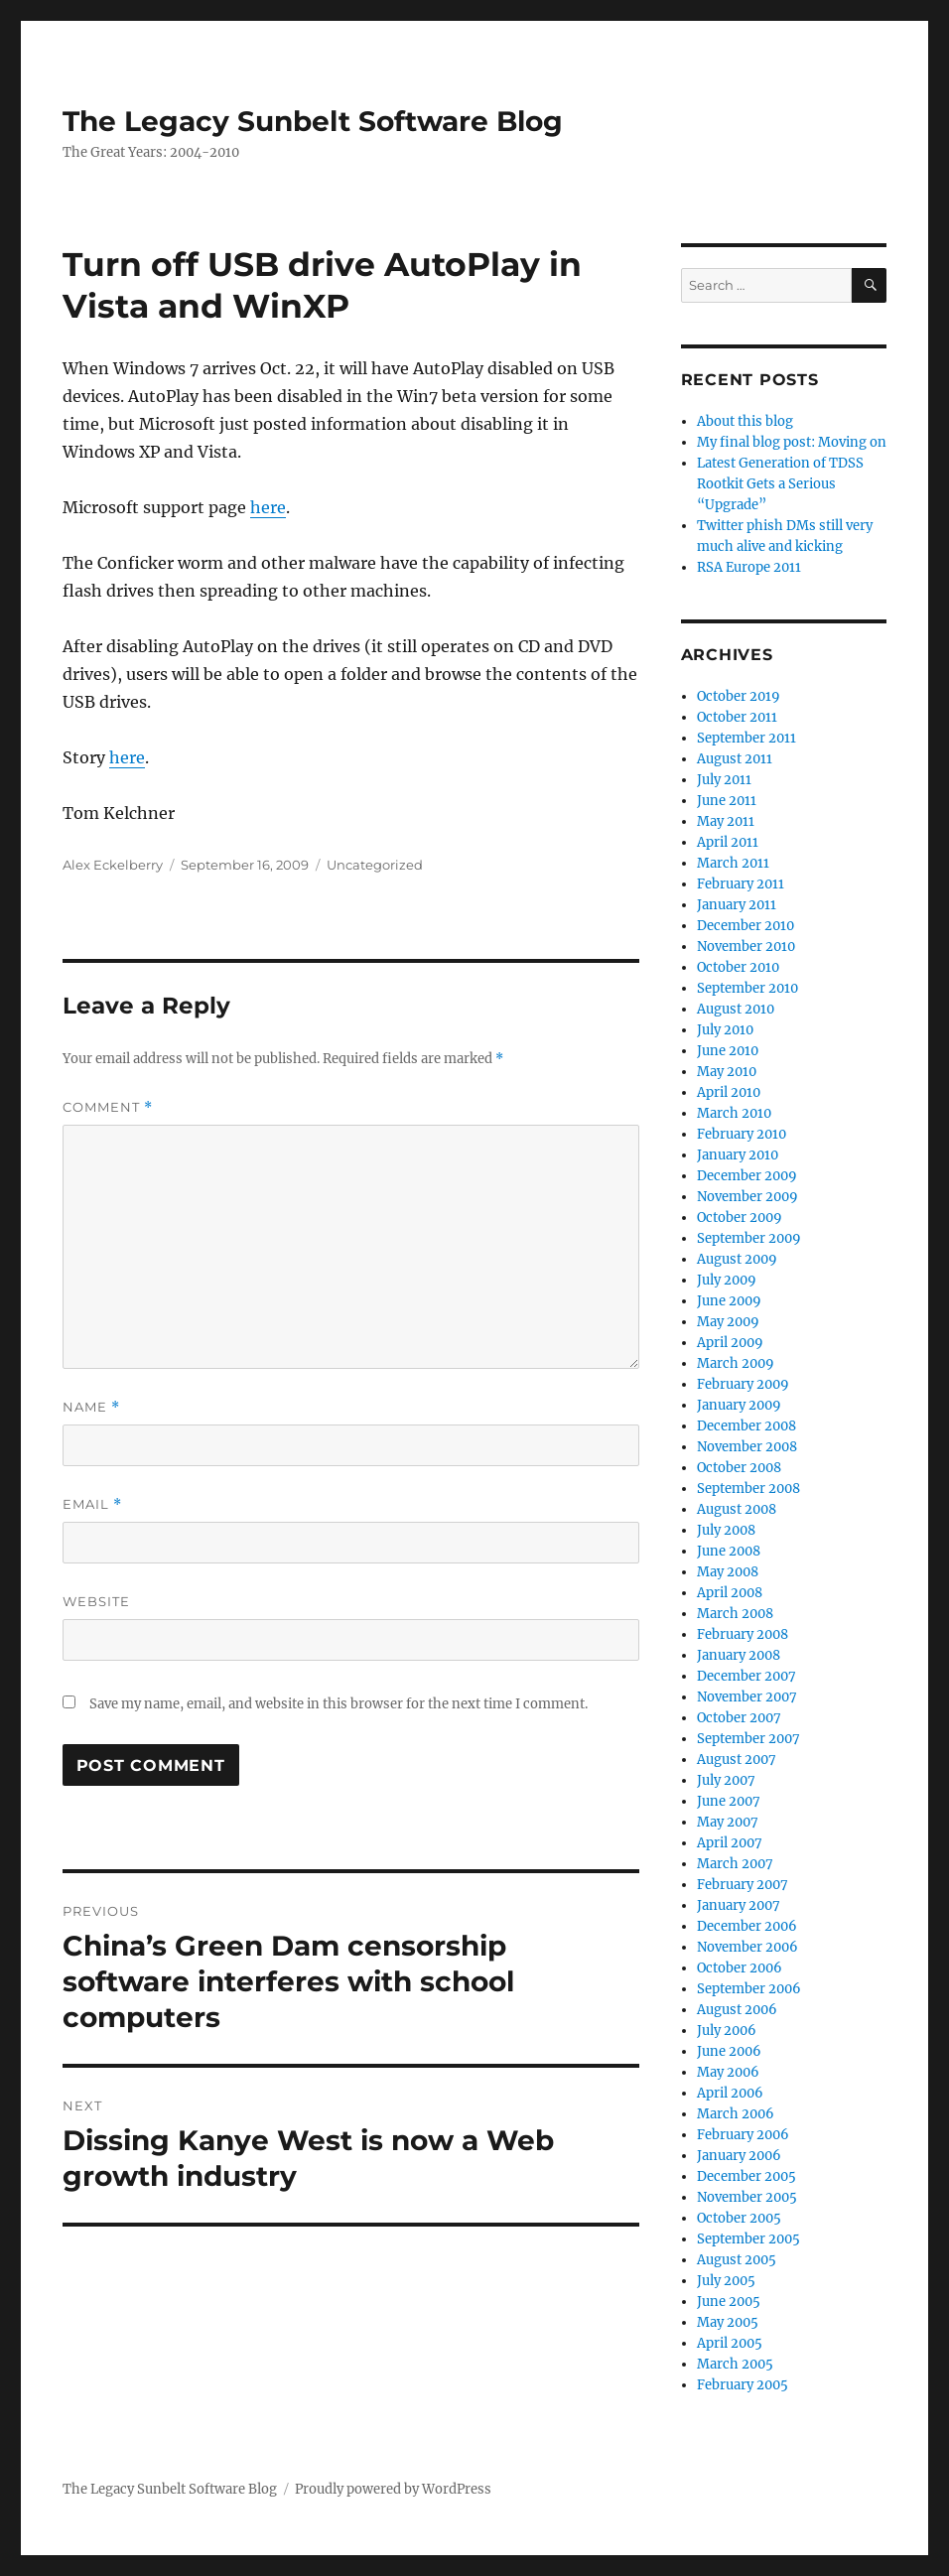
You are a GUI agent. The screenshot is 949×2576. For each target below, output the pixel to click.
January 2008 (738, 1655)
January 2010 (737, 1155)
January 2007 (738, 1905)
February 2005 (742, 2384)
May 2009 (728, 1321)
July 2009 (726, 1280)
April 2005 (729, 2343)
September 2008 (748, 1488)
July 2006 (726, 2030)
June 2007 (728, 1801)
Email (92, 1504)
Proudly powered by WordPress (393, 2489)
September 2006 (749, 1988)
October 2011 (737, 717)
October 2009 (739, 1217)
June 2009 (729, 1300)
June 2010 (727, 1050)
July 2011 (724, 779)
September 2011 (746, 738)
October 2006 (739, 1968)
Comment (108, 1107)
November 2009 (747, 1196)
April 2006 (730, 2093)
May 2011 (725, 821)
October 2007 (739, 1717)
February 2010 (741, 1134)
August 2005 (736, 2259)
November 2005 (747, 2197)
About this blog (745, 421)
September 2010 (747, 988)
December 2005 (746, 2176)
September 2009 (749, 1238)
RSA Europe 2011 (749, 567)
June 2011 (726, 800)
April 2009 (730, 1342)
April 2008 (729, 1592)
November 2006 (747, 1947)
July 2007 (726, 1780)
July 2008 (726, 1530)
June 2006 (729, 2051)
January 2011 (736, 904)
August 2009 (737, 1259)
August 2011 (734, 758)
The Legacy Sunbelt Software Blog (313, 121)
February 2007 (742, 1884)
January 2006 (739, 2155)
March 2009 (735, 1363)
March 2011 (733, 863)
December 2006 (747, 1926)
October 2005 (739, 2218)
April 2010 (728, 1092)
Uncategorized (375, 865)
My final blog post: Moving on (791, 442)
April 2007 (729, 1842)
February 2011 (740, 884)
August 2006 (737, 2009)
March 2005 (735, 2364)
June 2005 (728, 2301)
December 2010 (745, 925)
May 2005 (727, 2322)
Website (96, 1601)
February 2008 (742, 1634)
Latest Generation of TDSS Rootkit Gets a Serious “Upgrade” (780, 484)
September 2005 (748, 2239)
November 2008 (747, 1446)
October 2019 (738, 696)
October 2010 (738, 967)
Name (91, 1407)
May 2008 (727, 1571)
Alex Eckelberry (113, 865)
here (268, 507)
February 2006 (743, 2134)
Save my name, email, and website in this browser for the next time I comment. (338, 1703)
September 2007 (748, 1738)
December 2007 (746, 1676)
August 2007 (736, 1759)
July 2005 (726, 2280)
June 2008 (728, 1551)
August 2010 (735, 1009)
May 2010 (726, 1071)
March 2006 (735, 2113)
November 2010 (746, 946)
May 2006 (728, 2072)
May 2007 (727, 1822)
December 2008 (746, 1426)
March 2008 (735, 1613)
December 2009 (747, 1175)
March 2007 (735, 1863)
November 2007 (747, 1697)
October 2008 (739, 1467)
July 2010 (725, 1029)
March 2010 (734, 1113)
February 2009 (743, 1384)
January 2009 (739, 1405)
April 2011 (727, 842)
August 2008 (736, 1509)
